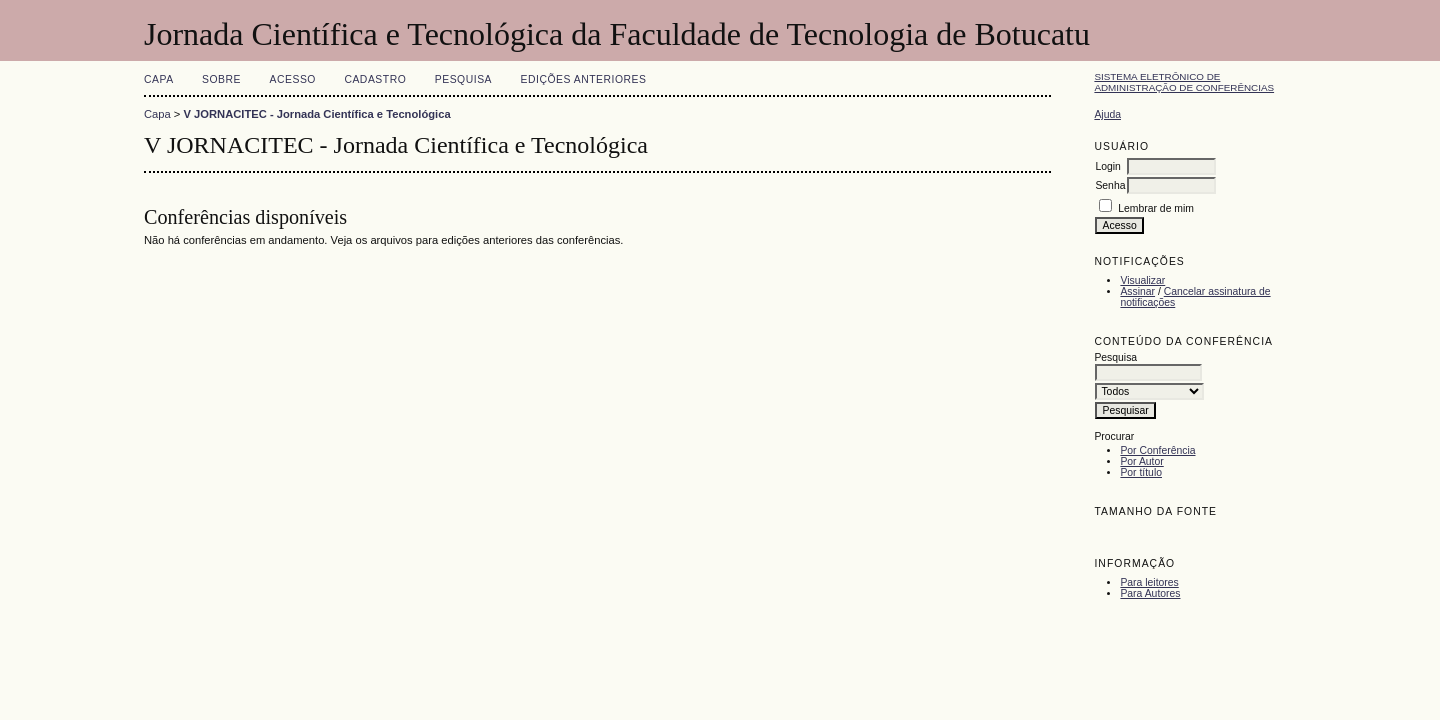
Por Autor (1141, 461)
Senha (1110, 185)
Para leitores (1149, 582)
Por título (1141, 472)
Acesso (293, 79)
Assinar (1137, 291)
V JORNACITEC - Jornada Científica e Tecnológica (317, 114)
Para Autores (1150, 593)
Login (1107, 166)
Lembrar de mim (1156, 208)
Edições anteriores (584, 79)
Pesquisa (463, 79)
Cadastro (375, 79)
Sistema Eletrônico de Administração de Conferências (1184, 82)
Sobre (221, 79)
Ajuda (1107, 114)
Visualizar (1142, 280)
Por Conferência (1157, 450)
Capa (159, 79)
